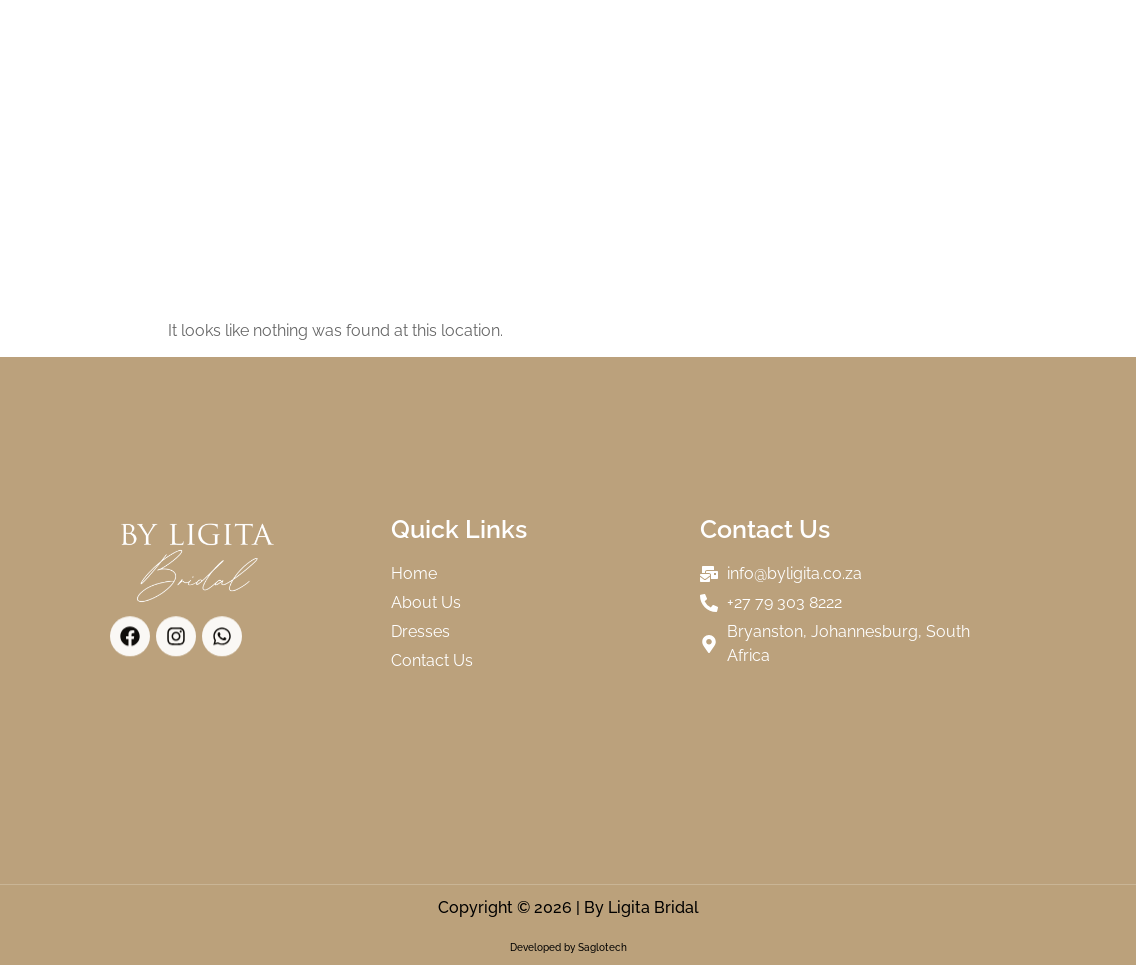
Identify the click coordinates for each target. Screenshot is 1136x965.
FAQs (507, 85)
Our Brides (753, 39)
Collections (607, 39)
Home (364, 39)
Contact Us (617, 85)
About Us (469, 39)
